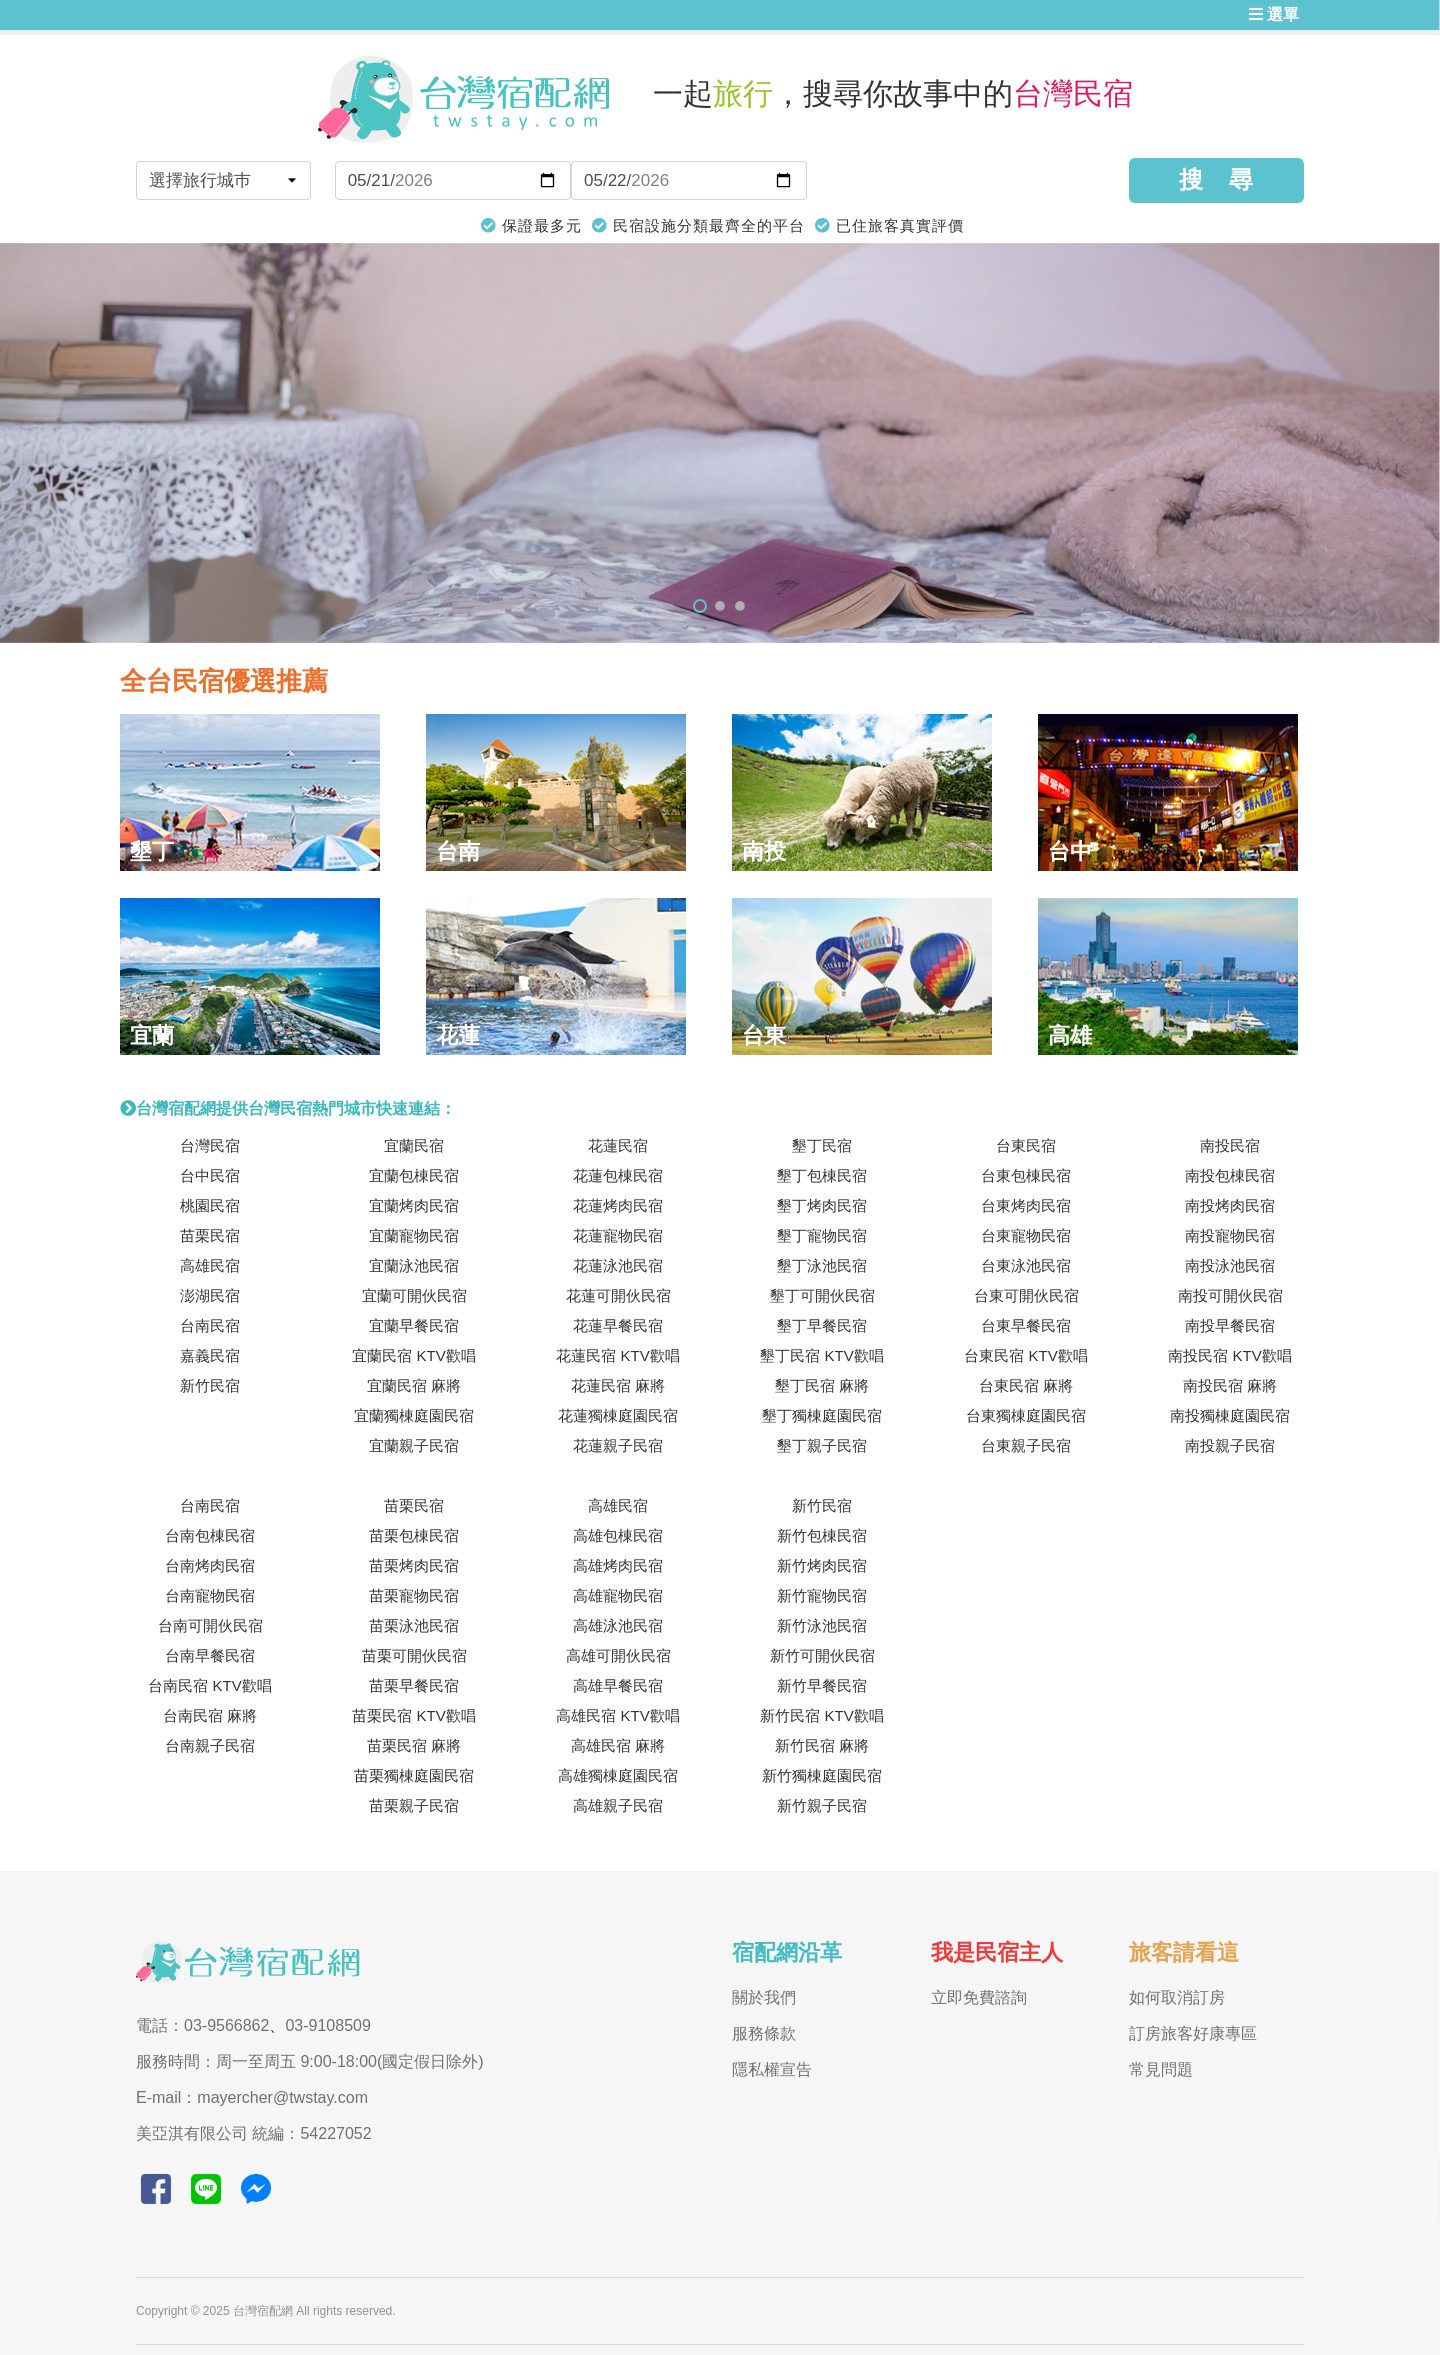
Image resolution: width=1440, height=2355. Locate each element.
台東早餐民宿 (1026, 1325)
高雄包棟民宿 (618, 1535)
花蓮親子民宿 (618, 1445)
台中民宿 (210, 1175)
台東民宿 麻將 (1026, 1385)
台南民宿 (210, 1325)
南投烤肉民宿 (1230, 1205)
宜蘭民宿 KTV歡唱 (413, 1355)
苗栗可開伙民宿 (414, 1655)
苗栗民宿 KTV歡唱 (413, 1715)
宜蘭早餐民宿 (414, 1325)
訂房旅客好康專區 (1193, 2033)
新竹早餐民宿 (822, 1685)
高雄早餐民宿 (618, 1685)
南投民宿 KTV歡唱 (1229, 1355)
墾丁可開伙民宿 (822, 1295)
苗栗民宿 (210, 1235)
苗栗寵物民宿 (414, 1595)
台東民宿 (1026, 1145)
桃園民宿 (210, 1205)
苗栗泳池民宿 (414, 1625)
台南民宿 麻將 (210, 1715)
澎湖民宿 (210, 1295)
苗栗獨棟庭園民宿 (414, 1775)
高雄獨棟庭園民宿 (618, 1775)
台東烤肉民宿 (1026, 1205)
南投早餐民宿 (1230, 1325)
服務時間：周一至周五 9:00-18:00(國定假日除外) (310, 2061)
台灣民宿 (210, 1145)
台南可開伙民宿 (210, 1625)
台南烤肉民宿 (210, 1565)
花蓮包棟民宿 (618, 1175)
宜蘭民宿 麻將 (414, 1385)
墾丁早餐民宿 (822, 1325)
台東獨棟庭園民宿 (1026, 1415)
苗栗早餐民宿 (414, 1685)
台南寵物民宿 (210, 1595)
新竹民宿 (210, 1385)
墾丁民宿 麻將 (822, 1385)
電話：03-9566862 (202, 2025)
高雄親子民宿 (618, 1805)
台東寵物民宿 (1026, 1235)
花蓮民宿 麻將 (618, 1385)
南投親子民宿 (1230, 1445)
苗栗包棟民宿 (414, 1535)
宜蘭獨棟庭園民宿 (414, 1415)
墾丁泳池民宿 (822, 1265)
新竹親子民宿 (822, 1805)
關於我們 (764, 1997)
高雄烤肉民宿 (618, 1565)
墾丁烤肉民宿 (822, 1205)
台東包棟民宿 (1026, 1175)
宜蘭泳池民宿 (414, 1265)
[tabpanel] (720, 443)
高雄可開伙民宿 (618, 1655)
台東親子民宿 (1026, 1445)
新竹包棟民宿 (822, 1535)
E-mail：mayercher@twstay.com (252, 2097)
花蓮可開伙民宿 (618, 1295)
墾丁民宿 (822, 1145)
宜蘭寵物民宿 (414, 1235)
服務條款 (764, 2033)
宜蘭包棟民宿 (414, 1175)
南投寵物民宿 (1230, 1235)
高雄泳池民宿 (618, 1625)
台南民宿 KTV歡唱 (209, 1685)
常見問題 (1161, 2069)
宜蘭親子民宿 (414, 1445)
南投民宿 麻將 (1230, 1385)
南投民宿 (1230, 1145)
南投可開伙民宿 (1230, 1295)
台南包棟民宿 (210, 1535)
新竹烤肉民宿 (822, 1565)
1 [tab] (700, 606)
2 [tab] (720, 606)
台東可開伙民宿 (1026, 1295)
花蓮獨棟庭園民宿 (618, 1415)
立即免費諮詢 (979, 1997)
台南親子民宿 (210, 1745)
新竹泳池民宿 (822, 1625)
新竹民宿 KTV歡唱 (821, 1715)
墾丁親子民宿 (822, 1445)
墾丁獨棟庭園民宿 (822, 1415)
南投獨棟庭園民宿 (1230, 1415)
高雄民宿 (210, 1265)
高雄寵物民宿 (618, 1595)
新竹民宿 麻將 (822, 1745)
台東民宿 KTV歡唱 (1025, 1355)
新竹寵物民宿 (822, 1595)
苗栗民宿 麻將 (414, 1745)
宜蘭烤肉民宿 (414, 1205)
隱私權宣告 (772, 2069)
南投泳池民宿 (1230, 1265)
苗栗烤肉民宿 (414, 1565)
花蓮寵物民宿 (618, 1235)
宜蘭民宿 (414, 1145)
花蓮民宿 (618, 1145)
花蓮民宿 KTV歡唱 (617, 1355)
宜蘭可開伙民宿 (414, 1295)
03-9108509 (327, 2025)
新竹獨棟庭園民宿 (822, 1775)
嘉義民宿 (210, 1355)
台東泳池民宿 (1026, 1265)
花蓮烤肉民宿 (618, 1205)
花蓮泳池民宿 (618, 1265)
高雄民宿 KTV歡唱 (617, 1715)
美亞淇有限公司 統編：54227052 (254, 2133)
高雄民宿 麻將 (618, 1745)
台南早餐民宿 (210, 1655)
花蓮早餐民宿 (618, 1325)
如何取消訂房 (1177, 1997)
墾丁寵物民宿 (822, 1235)
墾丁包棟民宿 (822, 1175)
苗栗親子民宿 (414, 1805)
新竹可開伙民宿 (822, 1655)
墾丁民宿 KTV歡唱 (821, 1355)
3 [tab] (740, 606)
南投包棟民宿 (1230, 1175)
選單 (1274, 14)
